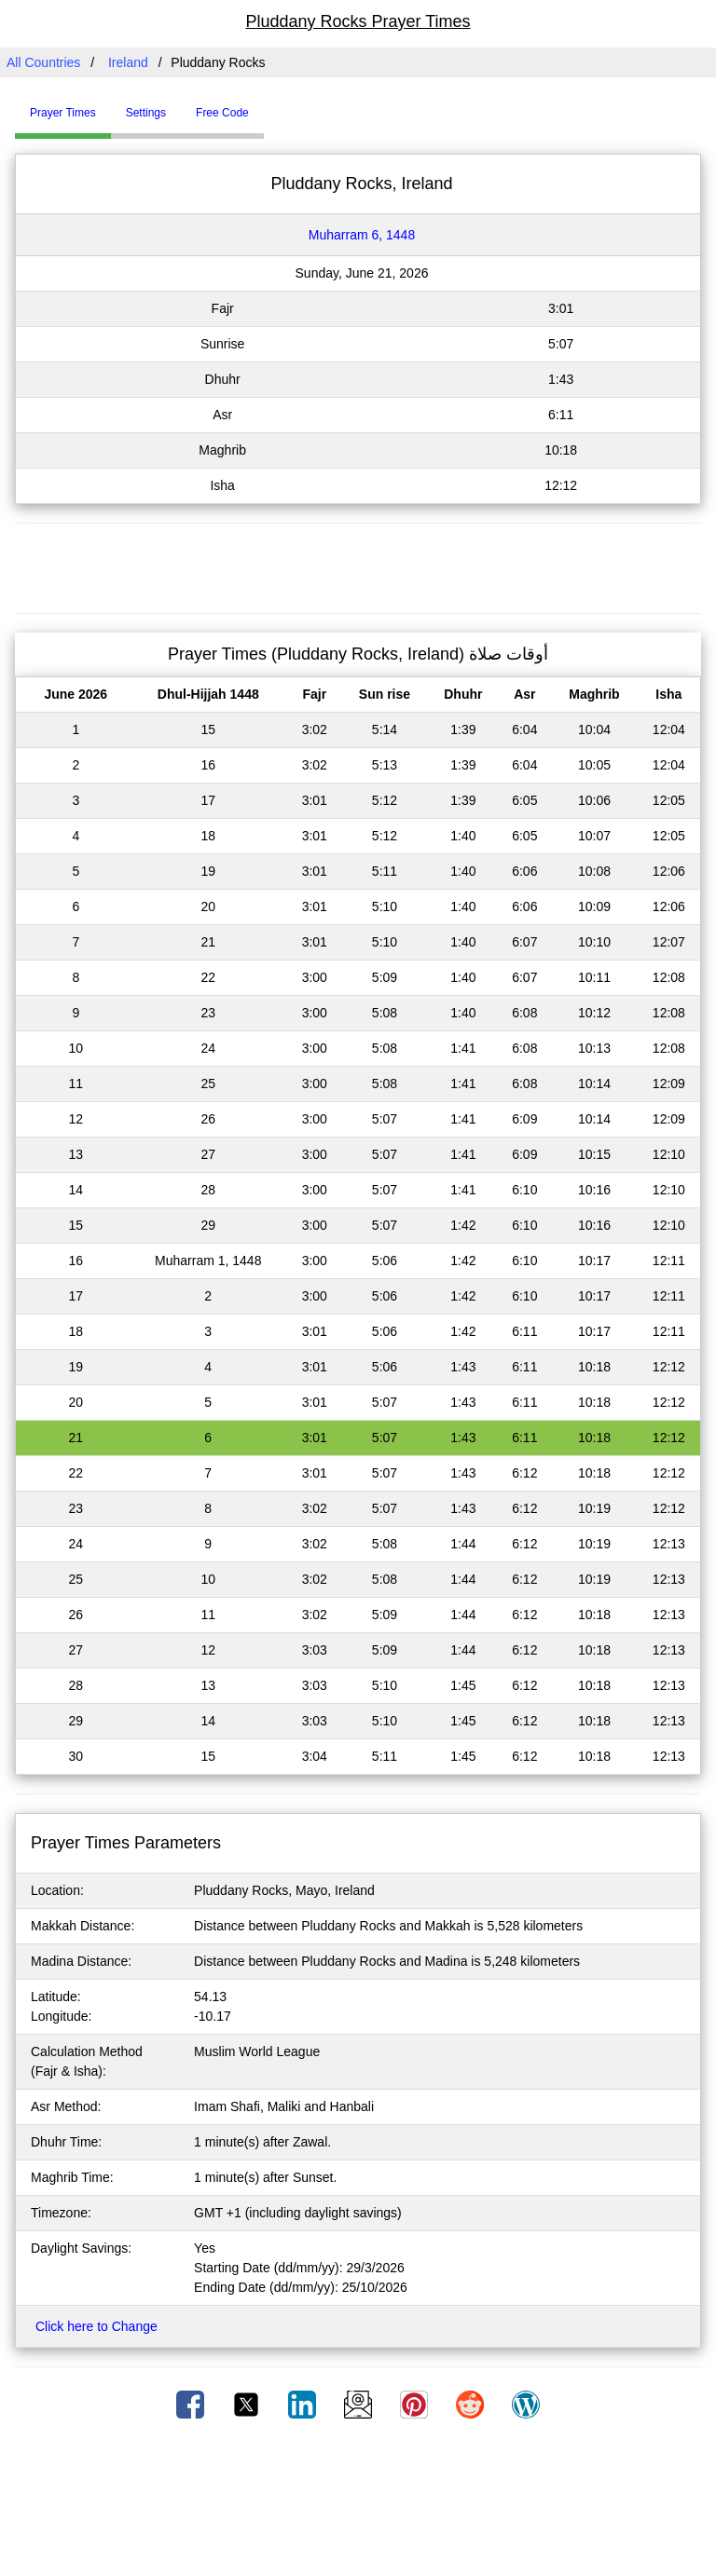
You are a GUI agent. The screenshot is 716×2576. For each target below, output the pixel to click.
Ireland (128, 62)
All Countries (43, 62)
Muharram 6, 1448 (362, 234)
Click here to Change (96, 2326)
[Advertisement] (358, 565)
